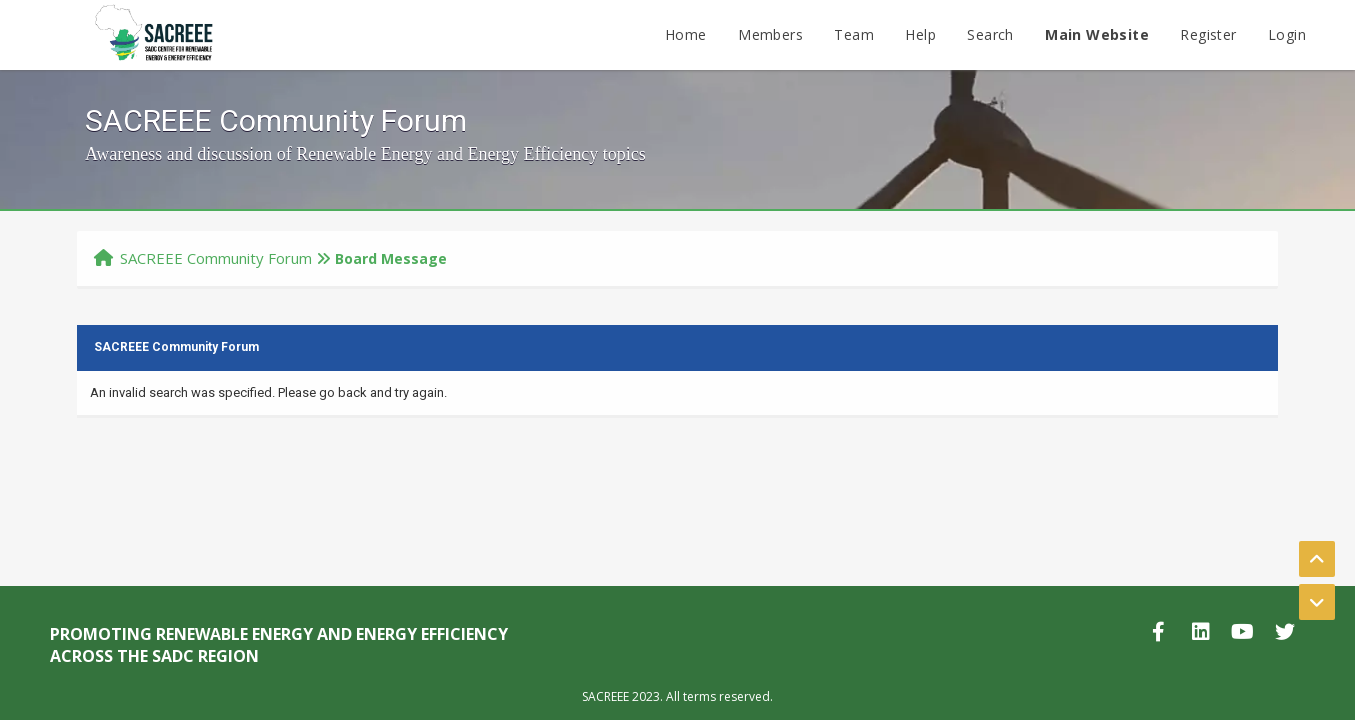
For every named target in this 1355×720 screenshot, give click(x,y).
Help (920, 34)
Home (686, 34)
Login (1287, 34)
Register (1208, 34)
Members (770, 34)
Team (854, 34)
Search (990, 34)
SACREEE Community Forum (216, 258)
